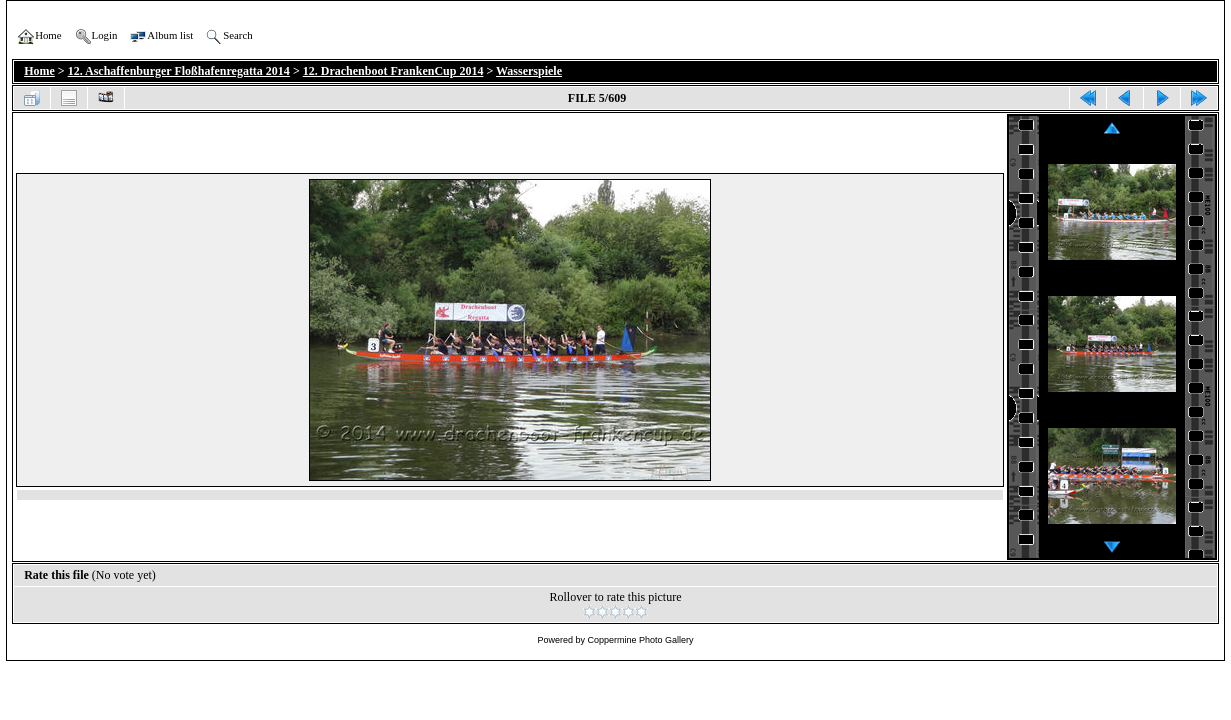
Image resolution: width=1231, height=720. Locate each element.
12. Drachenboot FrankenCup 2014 (393, 71)
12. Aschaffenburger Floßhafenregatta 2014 (179, 71)
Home (39, 71)
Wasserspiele (529, 71)
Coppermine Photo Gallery (640, 640)
